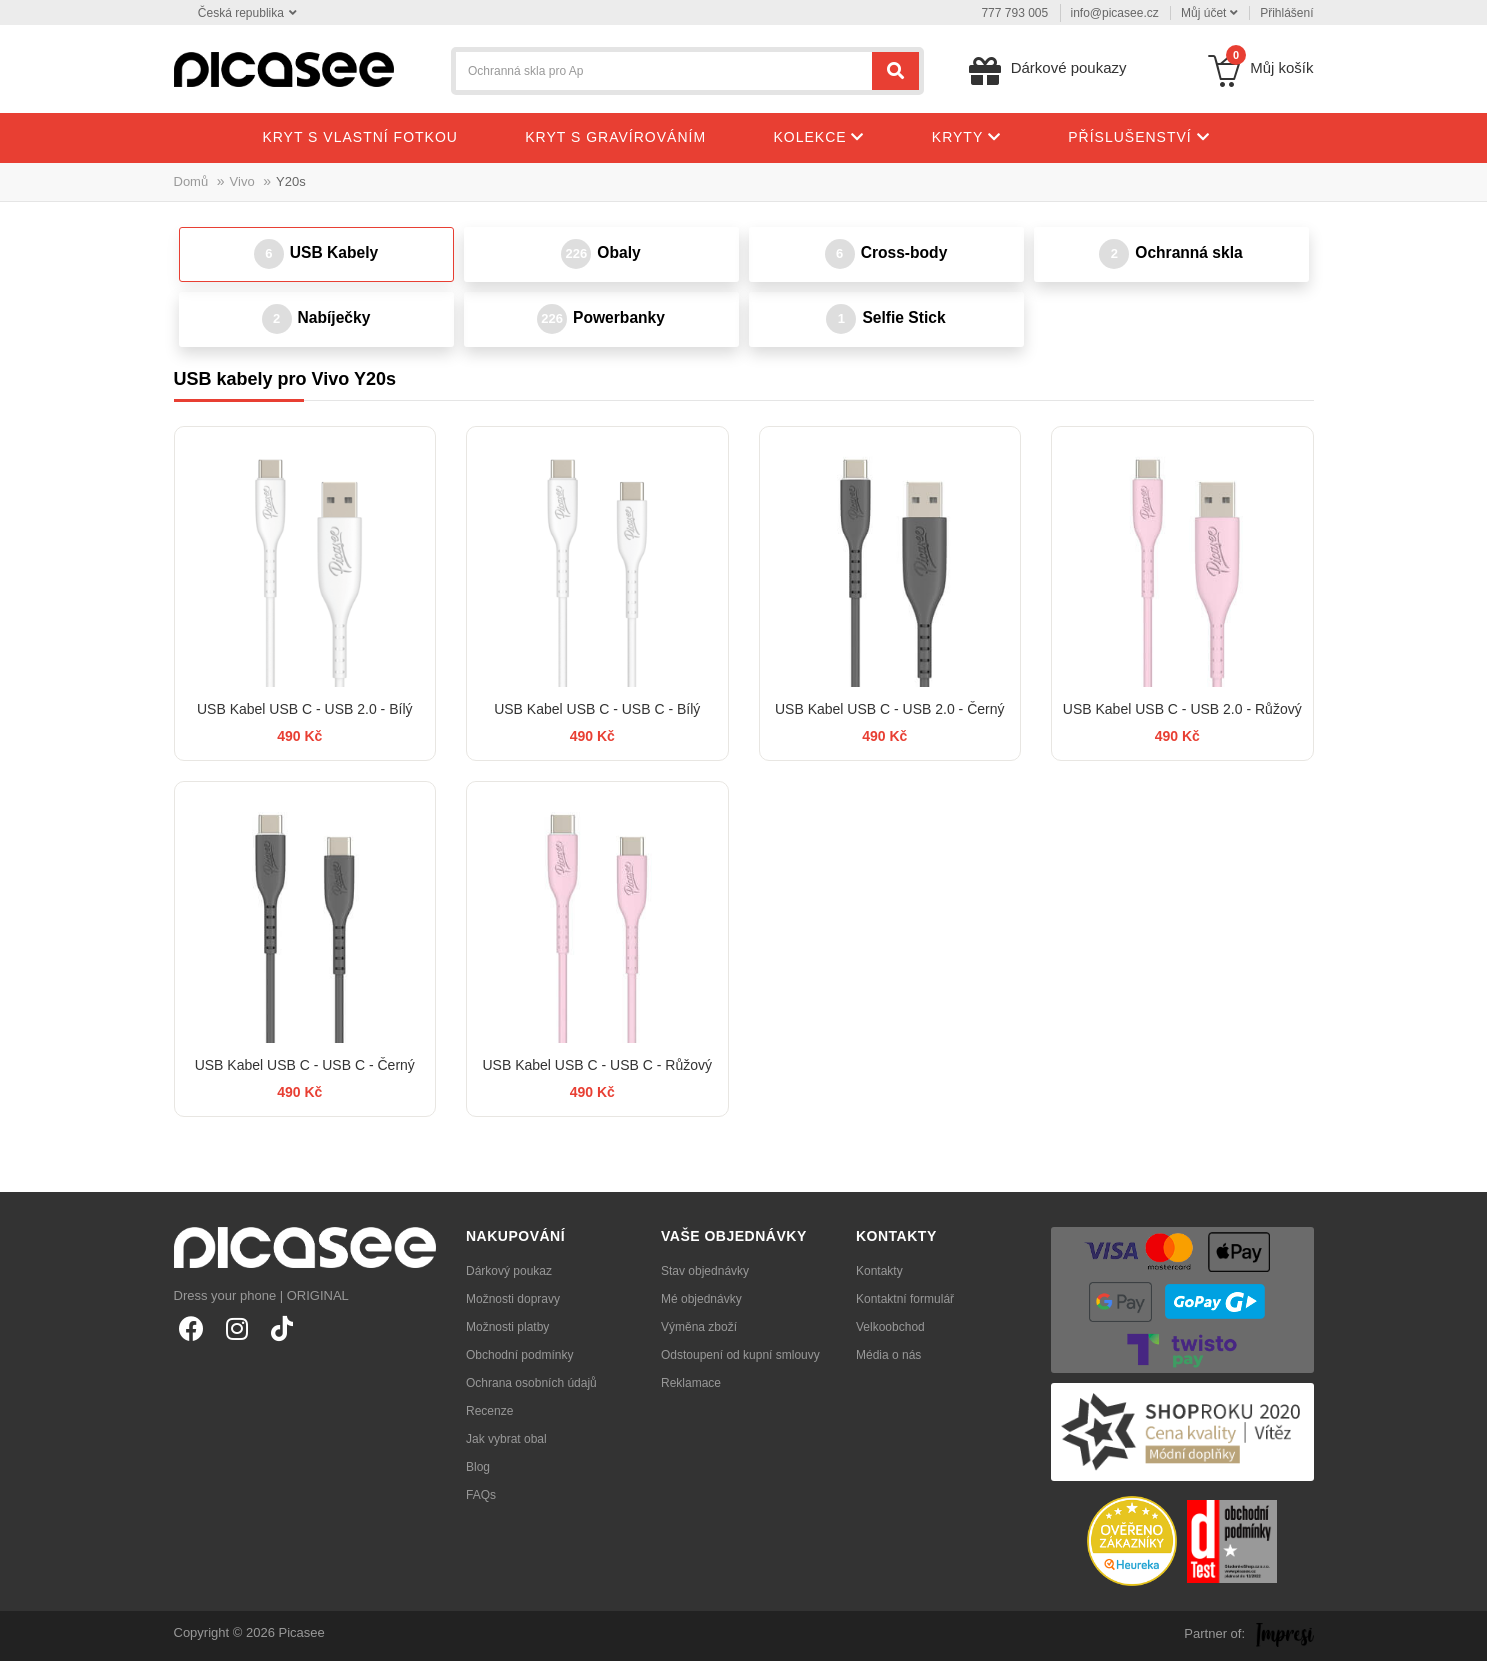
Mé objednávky (701, 1299)
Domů (191, 181)
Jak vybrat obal (506, 1439)
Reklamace (691, 1383)
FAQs (481, 1495)
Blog (478, 1467)
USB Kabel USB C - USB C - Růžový (597, 1065)
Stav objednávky (705, 1271)
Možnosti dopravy (513, 1299)
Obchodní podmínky (519, 1355)
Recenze (489, 1411)
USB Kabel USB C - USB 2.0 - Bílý (305, 709)
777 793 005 (1014, 13)
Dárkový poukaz (509, 1271)
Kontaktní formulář (905, 1299)
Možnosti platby (507, 1327)
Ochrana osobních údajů (531, 1383)
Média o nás (888, 1355)
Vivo (242, 181)
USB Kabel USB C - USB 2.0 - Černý (890, 709)
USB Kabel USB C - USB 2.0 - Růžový (1182, 709)
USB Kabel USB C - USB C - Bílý (597, 709)
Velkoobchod (890, 1327)
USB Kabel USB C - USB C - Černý (305, 1065)
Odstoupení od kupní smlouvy (740, 1355)
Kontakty (879, 1271)
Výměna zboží (699, 1327)
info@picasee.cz (1115, 13)
